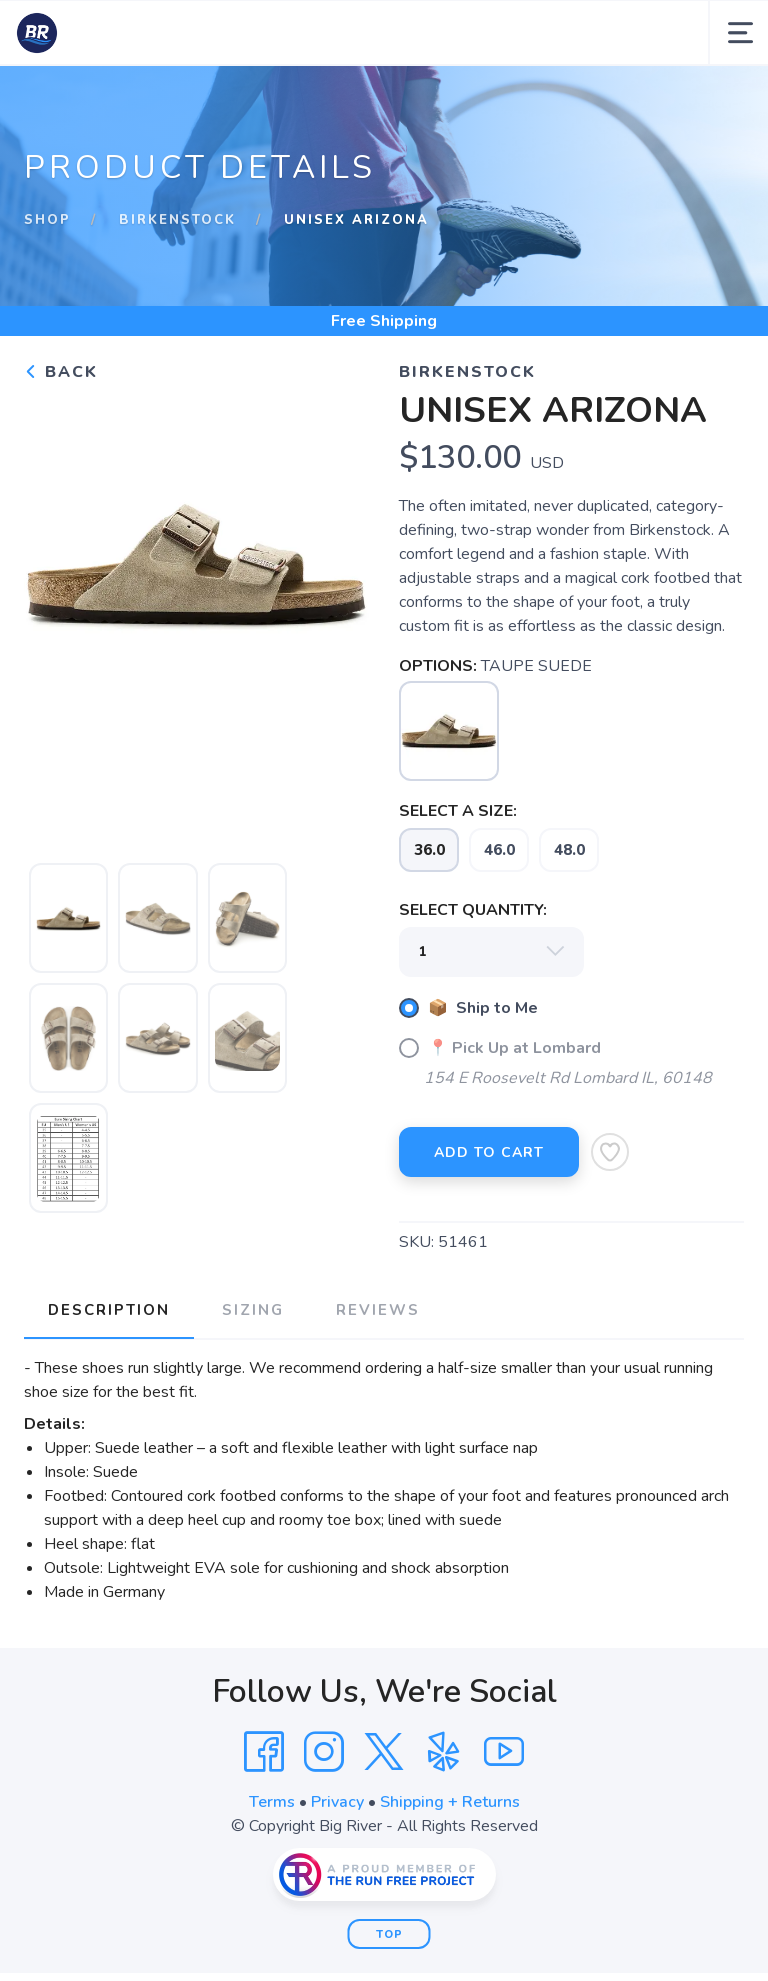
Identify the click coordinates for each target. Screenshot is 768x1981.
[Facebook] (264, 1752)
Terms (272, 1802)
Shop (47, 220)
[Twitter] (384, 1752)
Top (389, 1934)
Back (61, 372)
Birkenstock (177, 220)
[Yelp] (444, 1752)
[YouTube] (504, 1752)
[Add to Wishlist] (610, 1152)
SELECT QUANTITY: (473, 910)
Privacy (337, 1802)
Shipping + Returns (450, 1802)
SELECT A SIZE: (458, 811)
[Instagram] (324, 1752)
